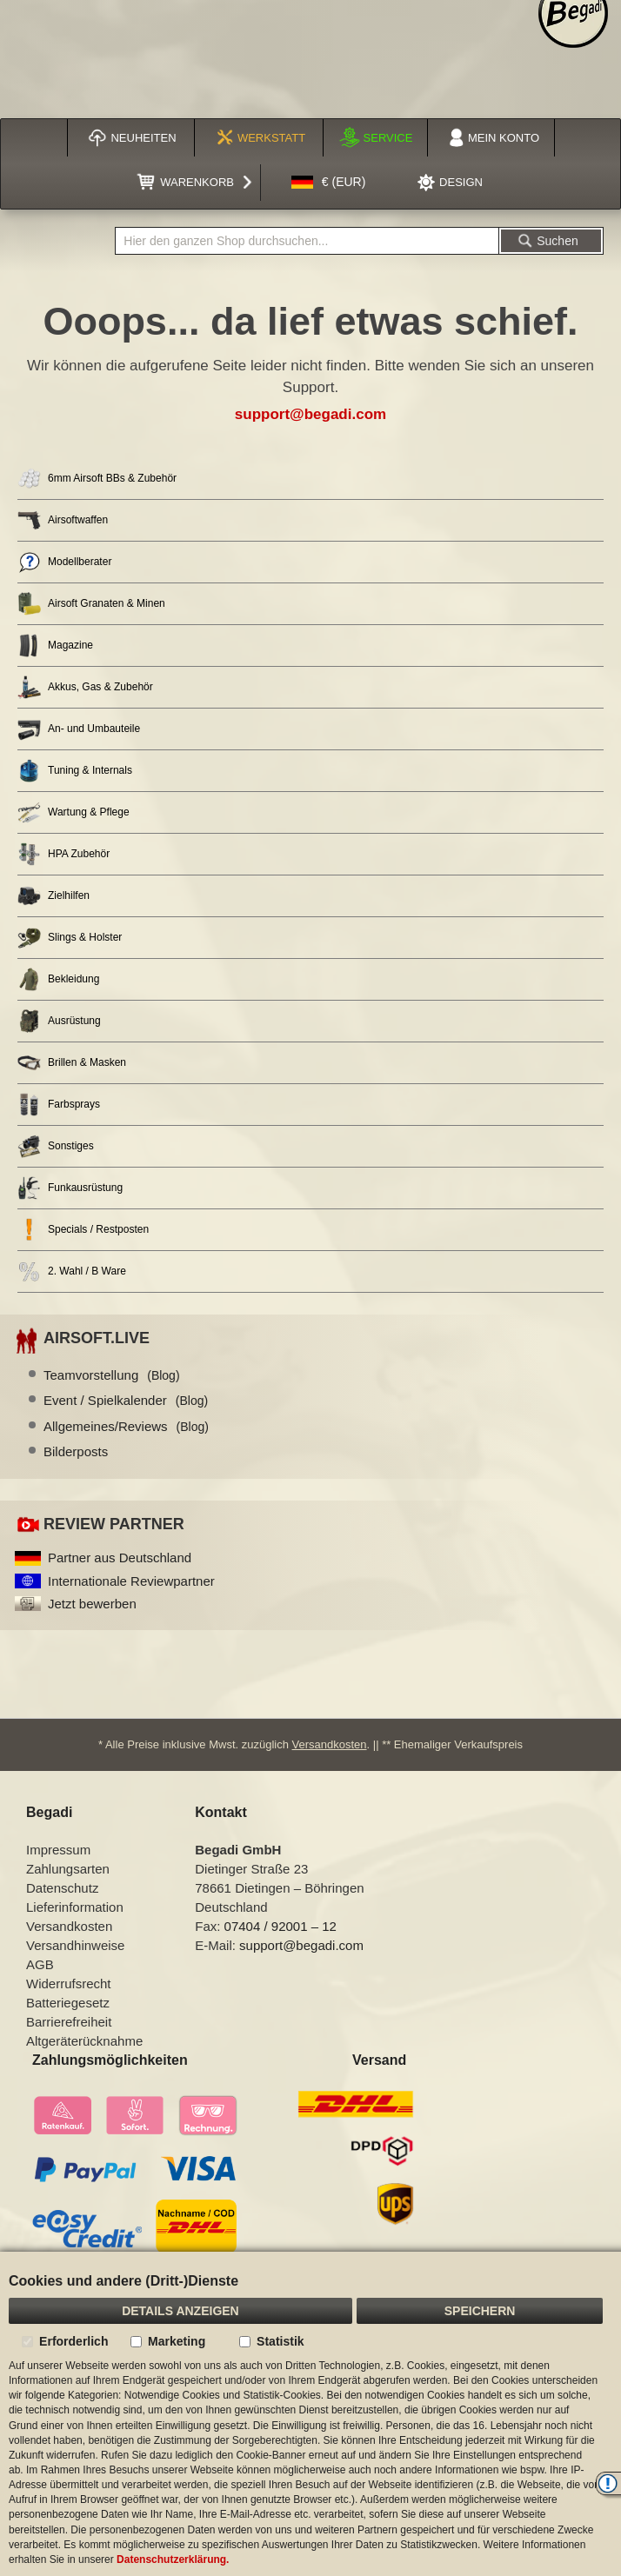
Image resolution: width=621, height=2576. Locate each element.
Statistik (280, 2341)
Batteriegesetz (68, 2002)
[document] (310, 2414)
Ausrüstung (59, 1021)
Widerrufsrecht (68, 1983)
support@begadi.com (310, 414)
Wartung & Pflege (73, 812)
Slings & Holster (69, 937)
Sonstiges (55, 1146)
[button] (328, 183)
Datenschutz (62, 1887)
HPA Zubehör (63, 854)
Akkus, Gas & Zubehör (85, 687)
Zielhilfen (53, 896)
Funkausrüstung (70, 1188)
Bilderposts (75, 1451)
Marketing (176, 2341)
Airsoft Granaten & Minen (91, 604)
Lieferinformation (75, 1907)
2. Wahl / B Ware (71, 1271)
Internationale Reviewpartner (131, 1581)
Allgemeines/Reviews (126, 1426)
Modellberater (64, 562)
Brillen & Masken (71, 1063)
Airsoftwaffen (62, 520)
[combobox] (307, 241)
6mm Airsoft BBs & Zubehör (97, 478)
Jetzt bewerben (92, 1603)
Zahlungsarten (68, 1868)
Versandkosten (329, 1744)
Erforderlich (73, 2341)
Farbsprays (58, 1104)
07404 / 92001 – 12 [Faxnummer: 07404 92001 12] (280, 1926)
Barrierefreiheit (68, 2021)
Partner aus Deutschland (119, 1557)
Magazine (55, 645)
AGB (40, 1964)
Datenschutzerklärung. (173, 2559)
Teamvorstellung (111, 1375)
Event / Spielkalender (125, 1400)
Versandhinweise (75, 1945)
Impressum (58, 1849)
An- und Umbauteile (78, 729)
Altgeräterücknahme (84, 2041)
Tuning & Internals (74, 770)
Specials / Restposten (83, 1229)
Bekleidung (58, 979)
